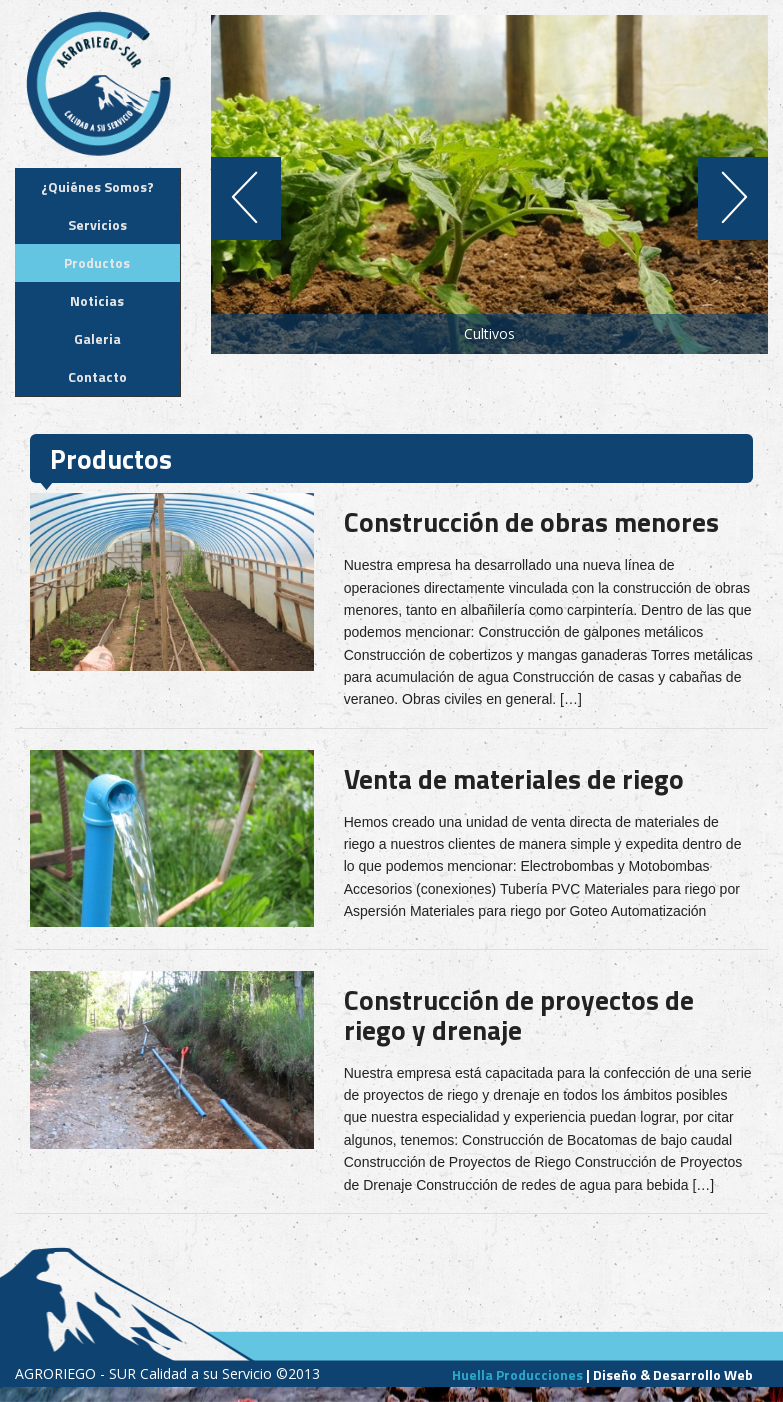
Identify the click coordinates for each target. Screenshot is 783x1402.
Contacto (97, 376)
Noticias (97, 300)
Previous (238, 198)
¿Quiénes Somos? (97, 186)
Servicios (97, 224)
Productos (97, 262)
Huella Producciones (517, 1374)
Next (740, 198)
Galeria (97, 338)
